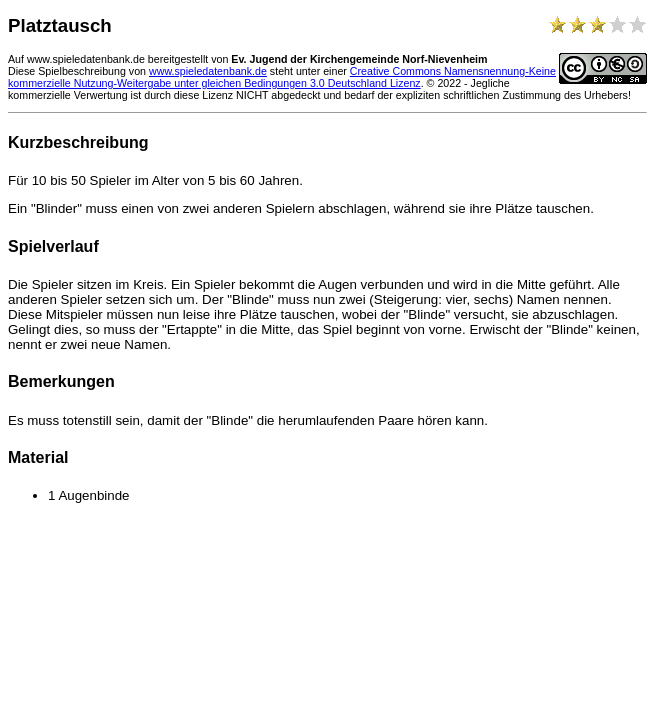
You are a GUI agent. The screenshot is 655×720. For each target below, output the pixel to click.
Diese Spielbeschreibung (67, 71)
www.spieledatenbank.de (208, 71)
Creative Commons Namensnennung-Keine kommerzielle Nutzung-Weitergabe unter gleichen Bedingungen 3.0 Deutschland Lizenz (282, 77)
